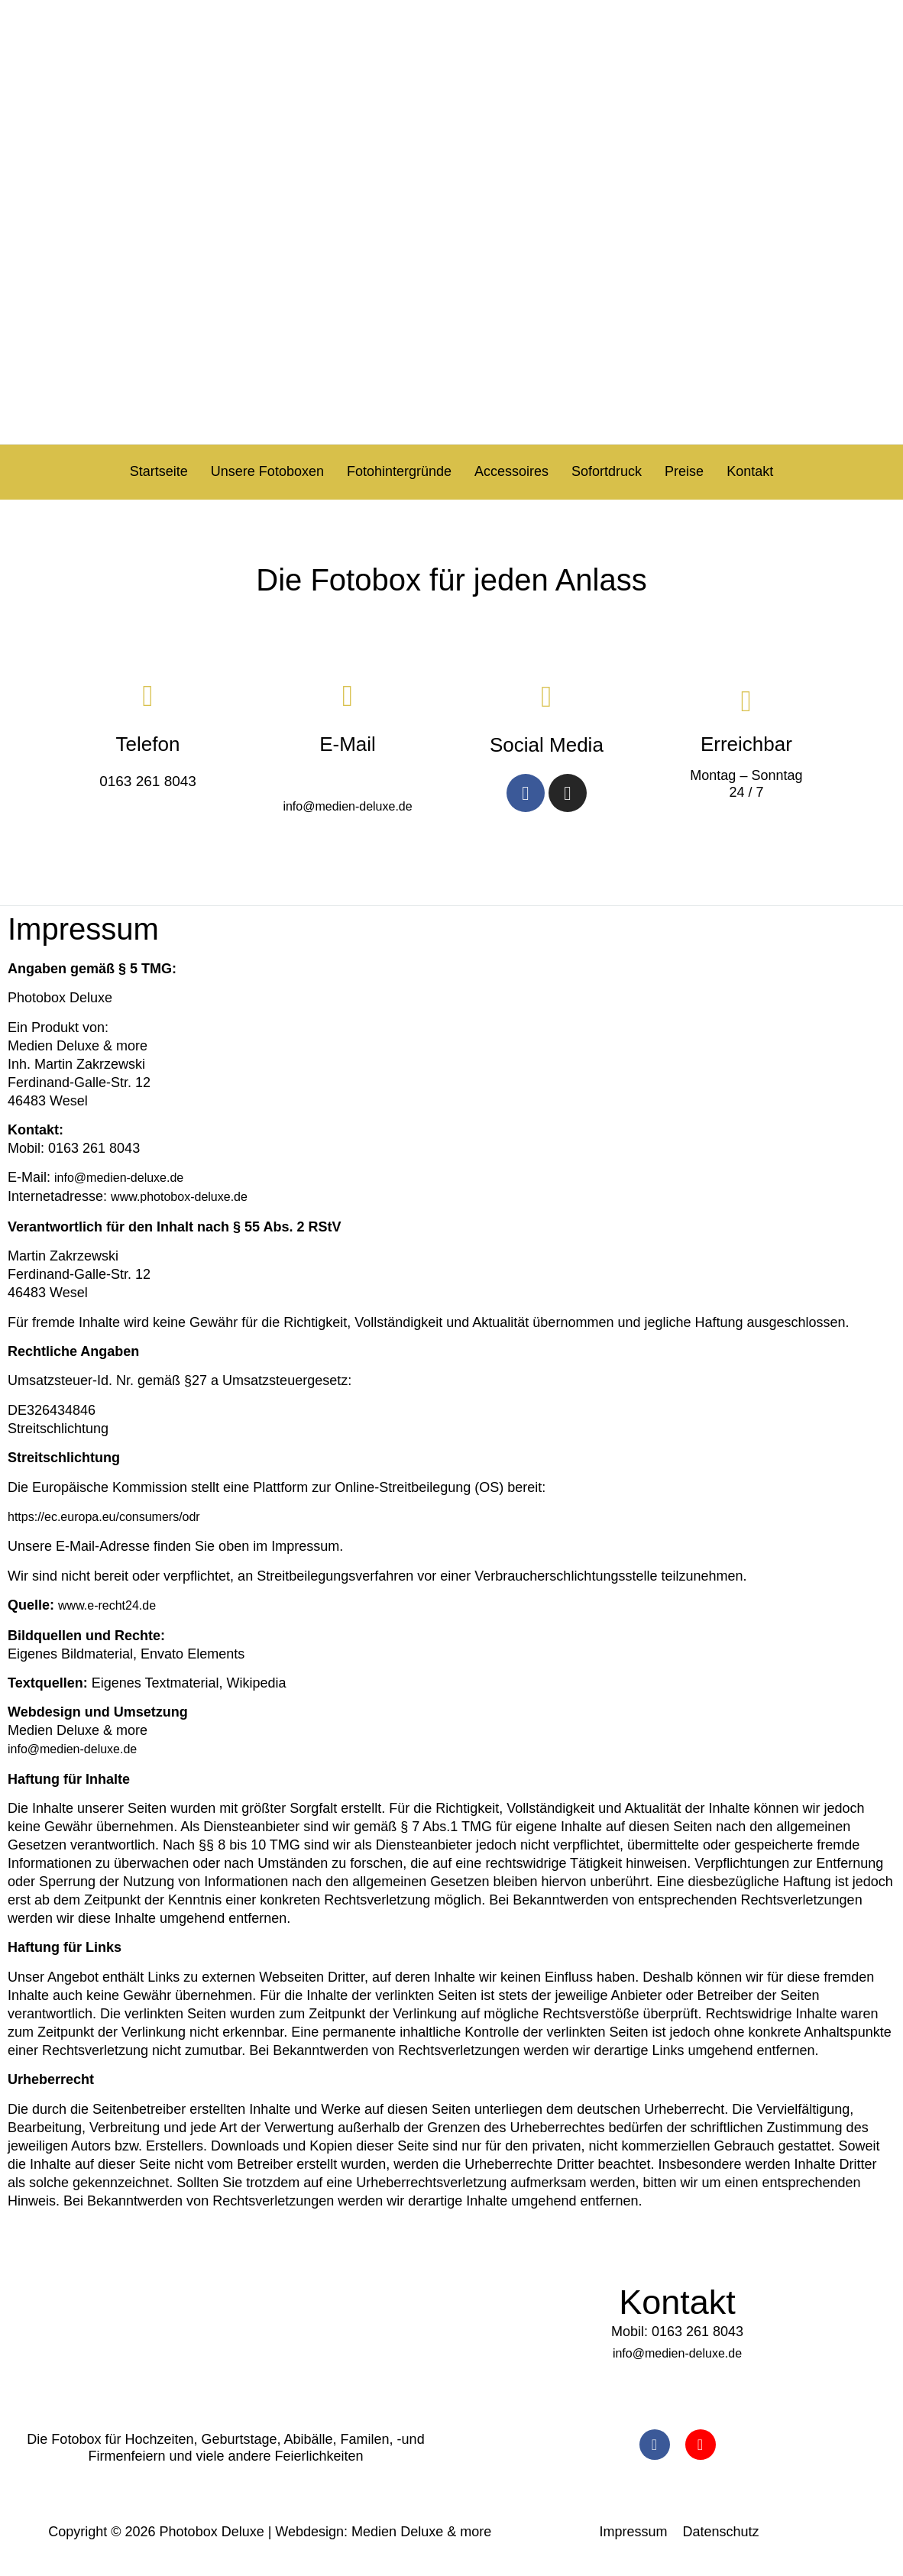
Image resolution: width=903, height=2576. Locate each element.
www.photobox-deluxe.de (179, 1195)
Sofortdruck (606, 471)
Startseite (159, 471)
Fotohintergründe (399, 471)
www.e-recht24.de (107, 1603)
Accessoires (511, 471)
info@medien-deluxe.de (347, 804)
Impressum (634, 2531)
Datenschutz (721, 2531)
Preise (684, 471)
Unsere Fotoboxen (267, 471)
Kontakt (750, 471)
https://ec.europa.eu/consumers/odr (104, 1515)
